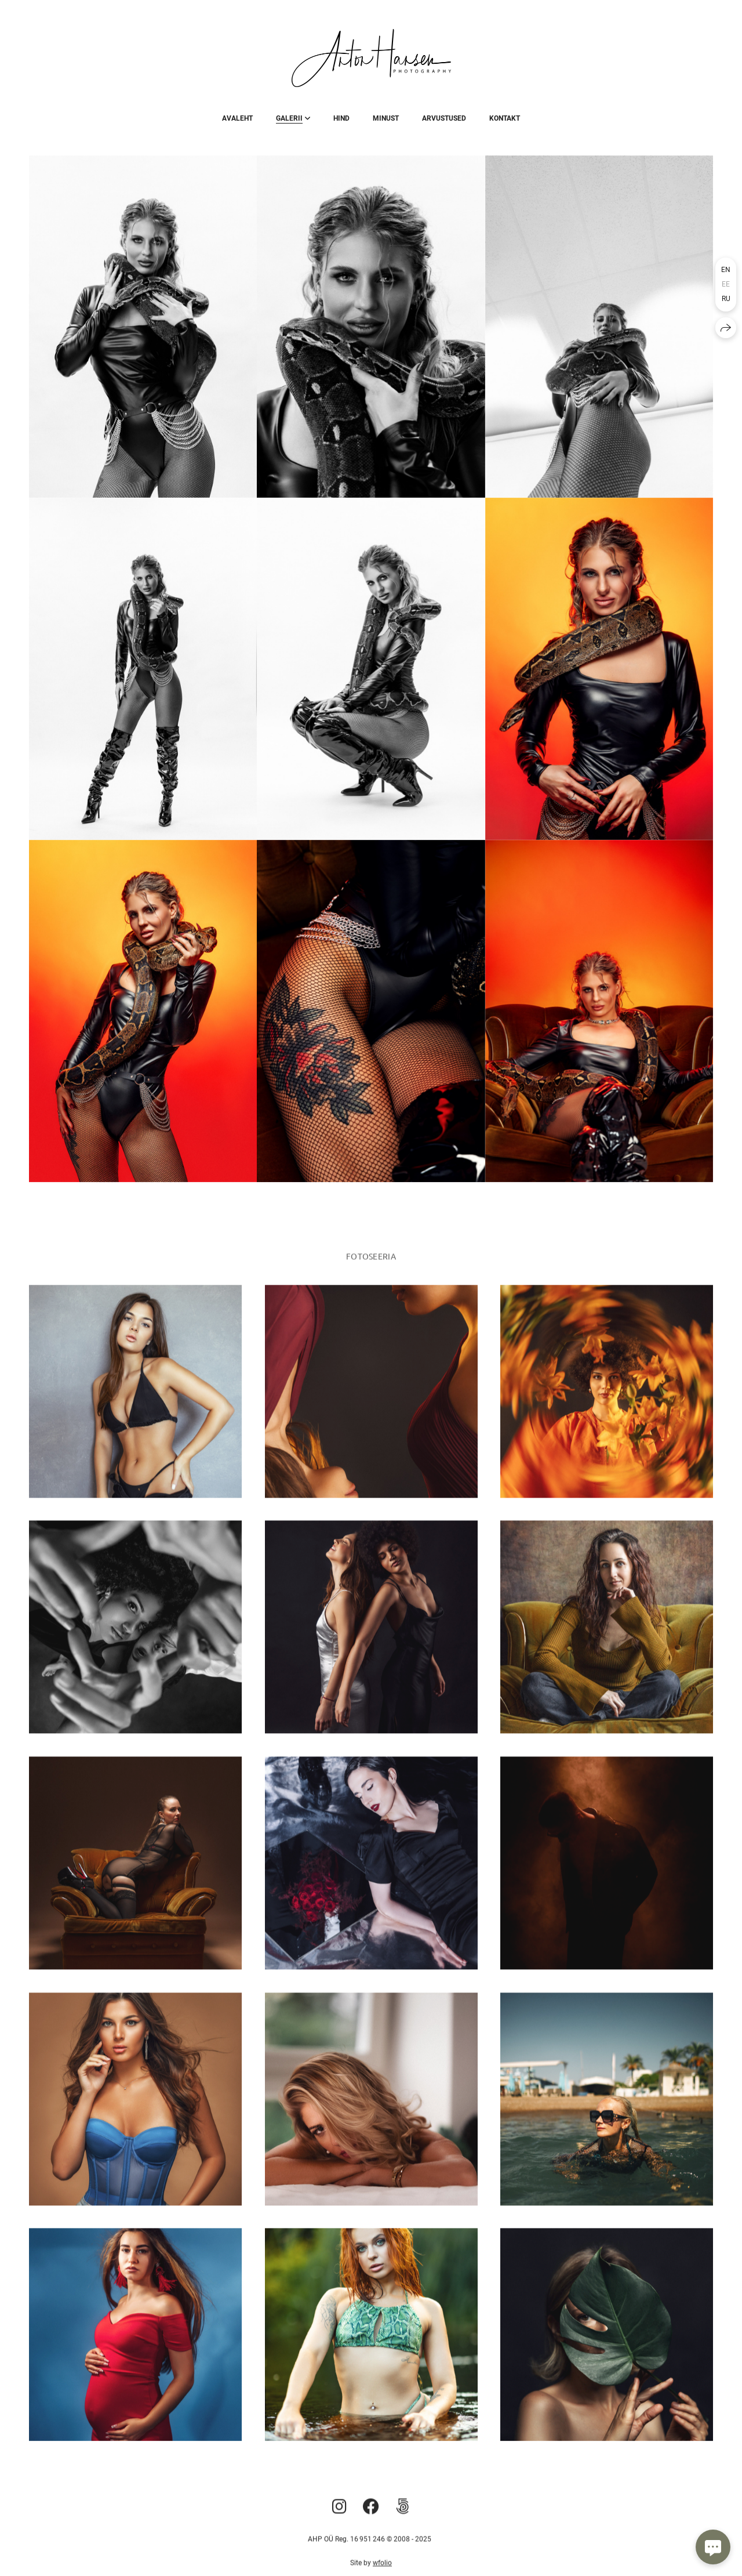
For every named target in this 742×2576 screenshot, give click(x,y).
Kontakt (504, 118)
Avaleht (237, 118)
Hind (341, 118)
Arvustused (444, 118)
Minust (386, 118)
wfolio (382, 2570)
